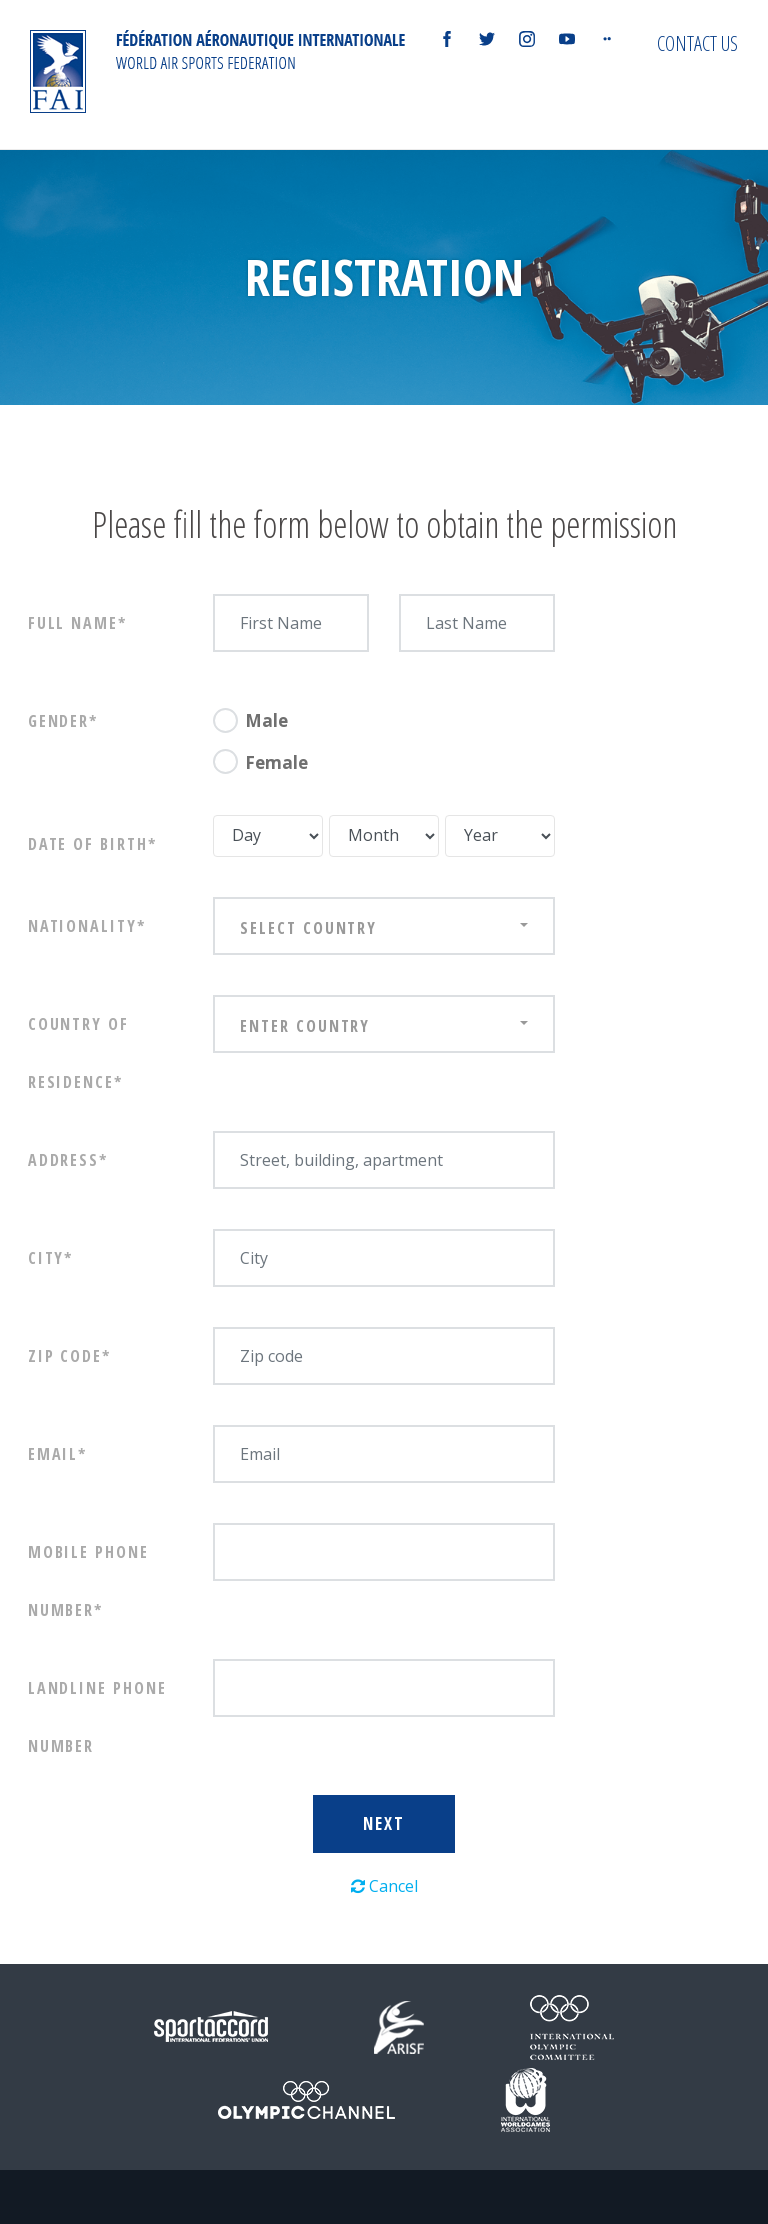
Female (276, 762)
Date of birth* (92, 844)
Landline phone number (97, 1717)
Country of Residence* (78, 1053)
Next (384, 1823)
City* (51, 1258)
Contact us (697, 43)
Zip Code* (69, 1356)
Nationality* (87, 926)
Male (266, 720)
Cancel (384, 1886)
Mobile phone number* (88, 1581)
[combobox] (383, 926)
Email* (58, 1454)
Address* (68, 1160)
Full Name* (77, 623)
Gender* (63, 721)
